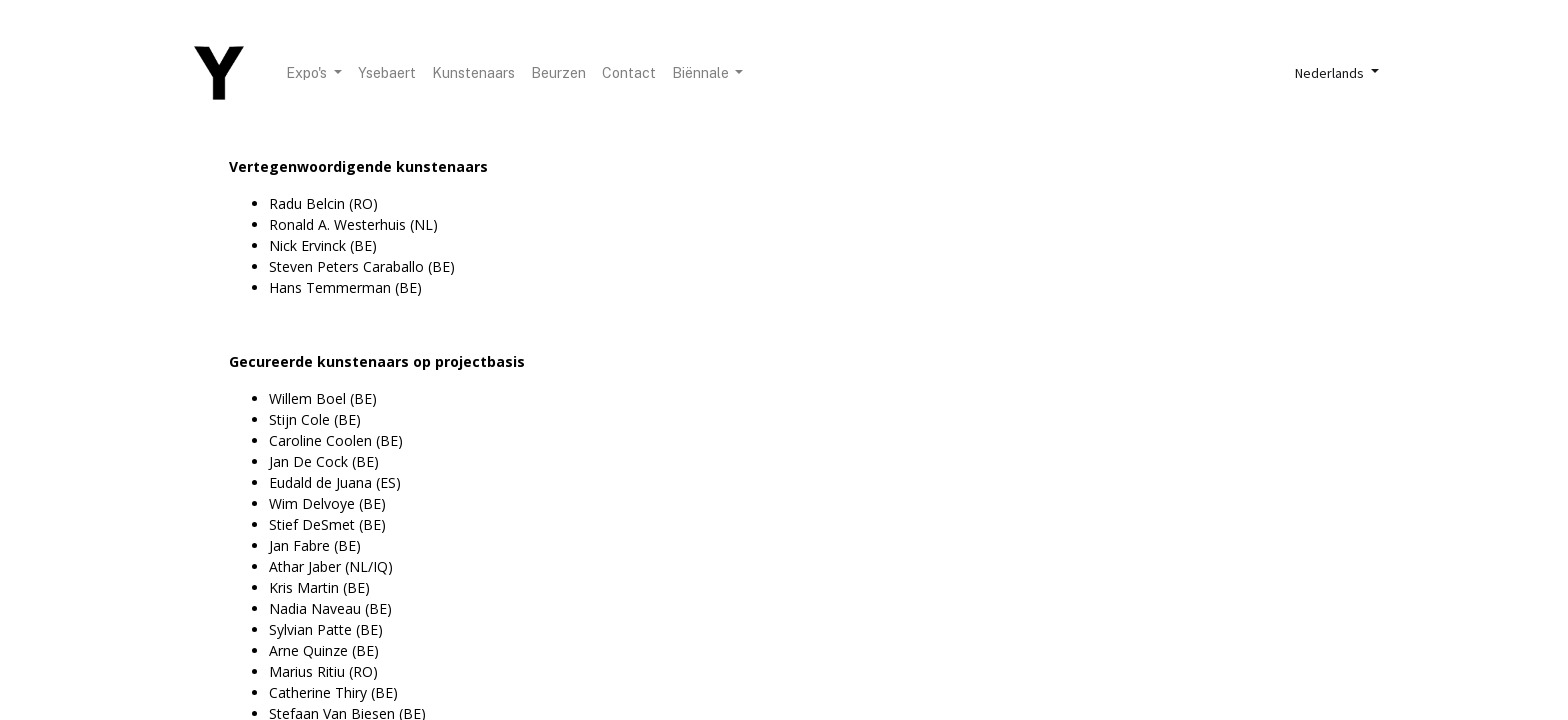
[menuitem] (387, 73)
